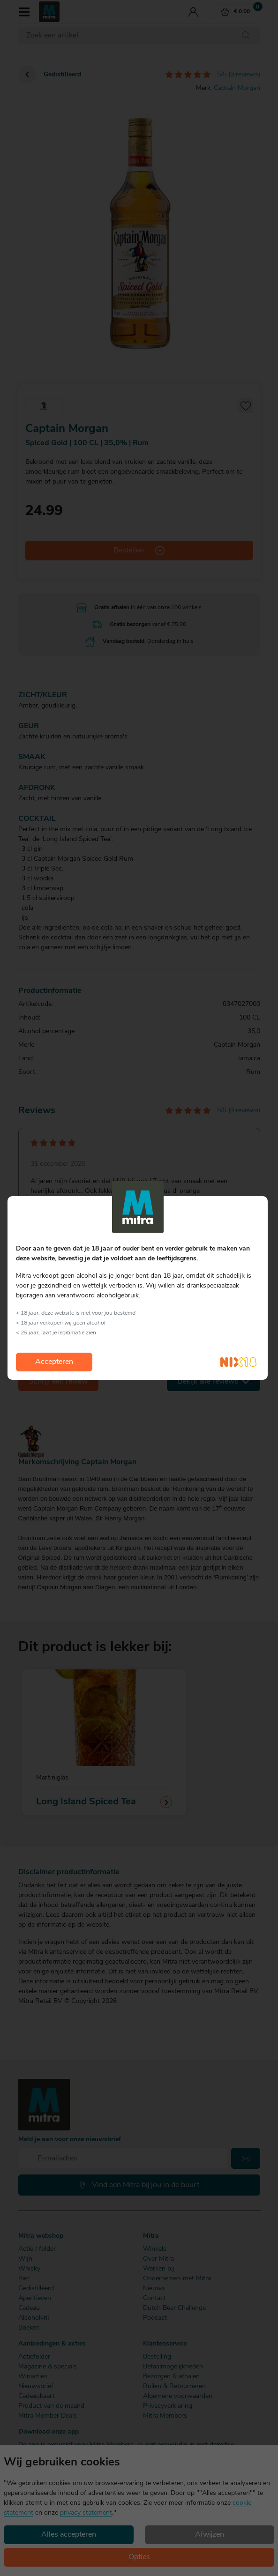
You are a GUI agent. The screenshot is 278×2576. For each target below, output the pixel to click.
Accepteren (54, 1362)
